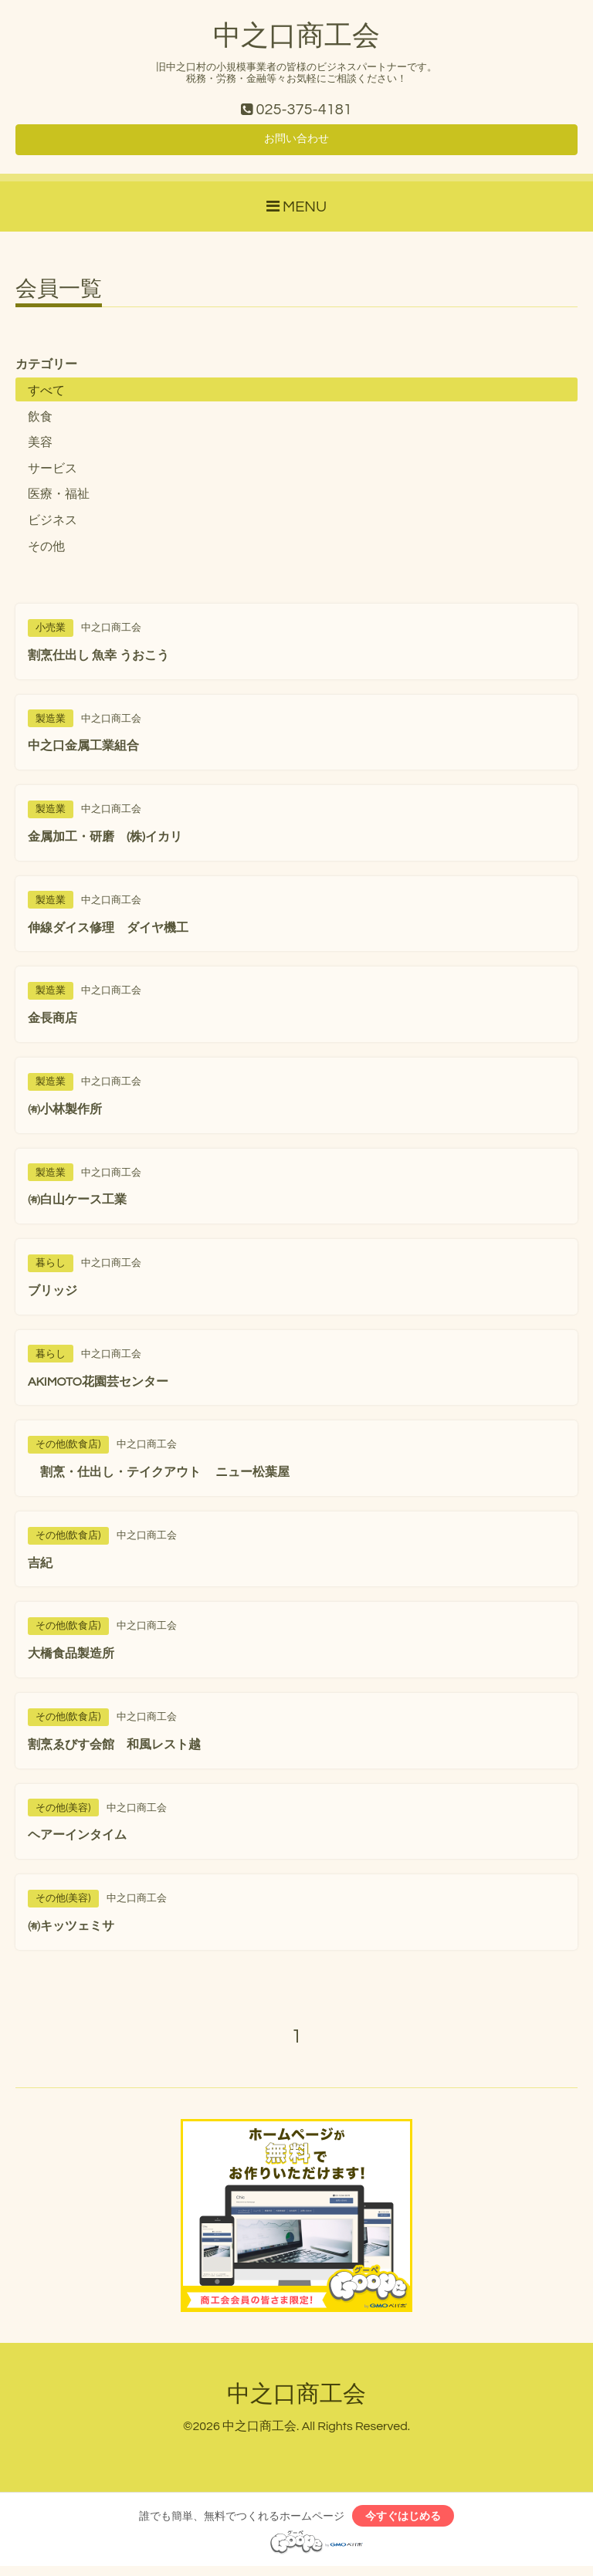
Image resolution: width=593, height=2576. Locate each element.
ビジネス (52, 526)
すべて (46, 397)
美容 (40, 448)
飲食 (40, 422)
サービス (52, 474)
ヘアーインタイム (77, 1841)
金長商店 (52, 1024)
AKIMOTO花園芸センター (98, 1387)
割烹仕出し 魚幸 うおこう (104, 661)
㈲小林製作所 (65, 1115)
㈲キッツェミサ (71, 1932)
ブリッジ (52, 1297)
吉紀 (40, 1568)
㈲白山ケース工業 (77, 1206)
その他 (46, 552)
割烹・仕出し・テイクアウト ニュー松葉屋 (159, 1478)
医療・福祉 (59, 500)
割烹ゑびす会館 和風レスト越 (114, 1750)
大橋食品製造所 (71, 1660)
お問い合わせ (296, 143)
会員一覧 (58, 295)
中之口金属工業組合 (83, 752)
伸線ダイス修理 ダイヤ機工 (108, 933)
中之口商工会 (296, 36)
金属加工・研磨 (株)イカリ (105, 843)
